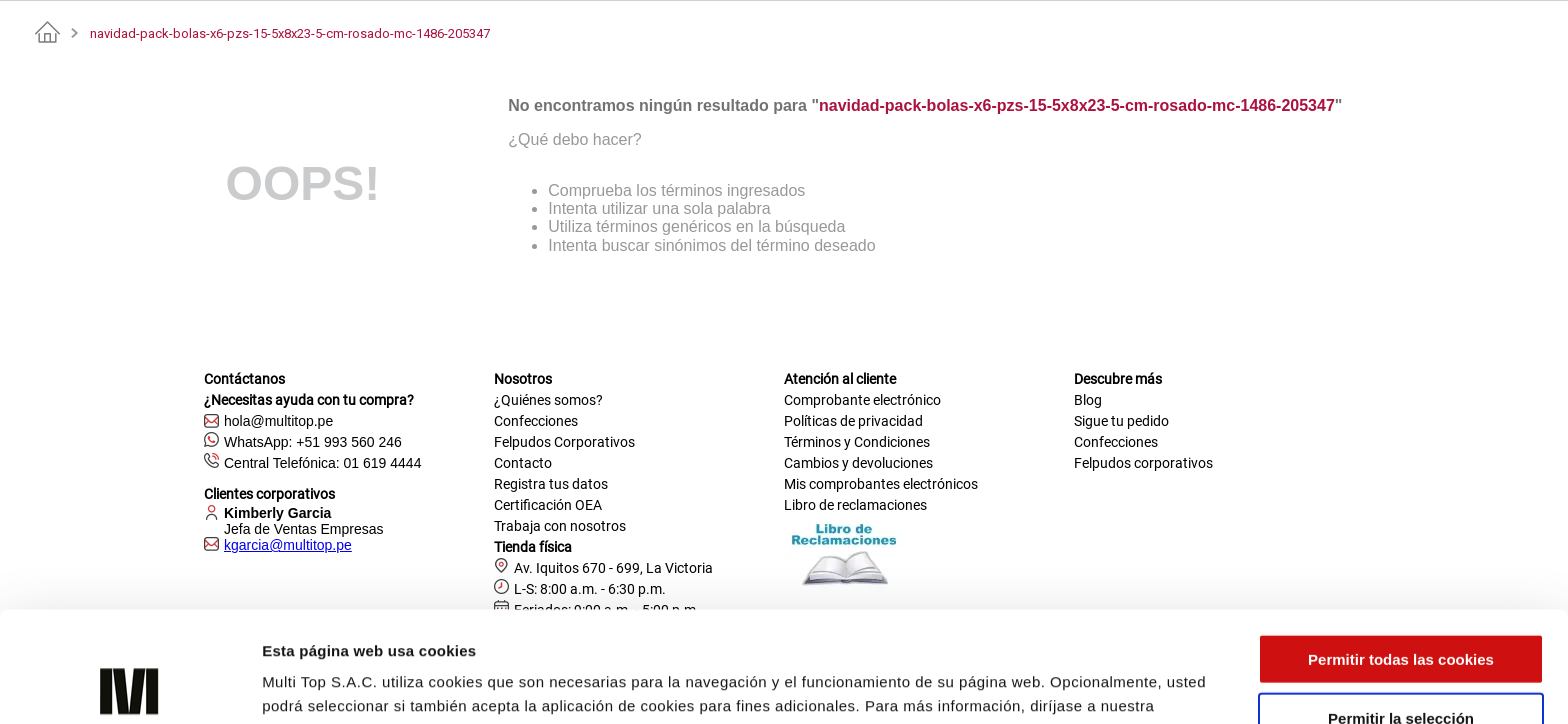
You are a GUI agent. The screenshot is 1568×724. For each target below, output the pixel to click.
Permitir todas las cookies (1401, 548)
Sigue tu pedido (1121, 421)
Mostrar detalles (1074, 684)
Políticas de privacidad (853, 421)
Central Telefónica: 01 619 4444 (322, 463)
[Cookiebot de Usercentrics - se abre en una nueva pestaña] (129, 685)
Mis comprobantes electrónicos (881, 484)
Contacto (523, 463)
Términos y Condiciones (857, 442)
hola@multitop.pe (278, 421)
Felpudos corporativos (1143, 463)
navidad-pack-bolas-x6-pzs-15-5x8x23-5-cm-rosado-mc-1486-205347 (290, 33)
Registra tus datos (551, 484)
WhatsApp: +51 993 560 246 (313, 442)
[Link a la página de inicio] (47, 33)
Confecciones (536, 421)
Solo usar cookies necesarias (1401, 666)
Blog (1088, 400)
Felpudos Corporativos (564, 442)
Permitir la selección (1401, 607)
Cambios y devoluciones (858, 463)
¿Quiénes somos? (548, 400)
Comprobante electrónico (862, 400)
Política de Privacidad (345, 619)
